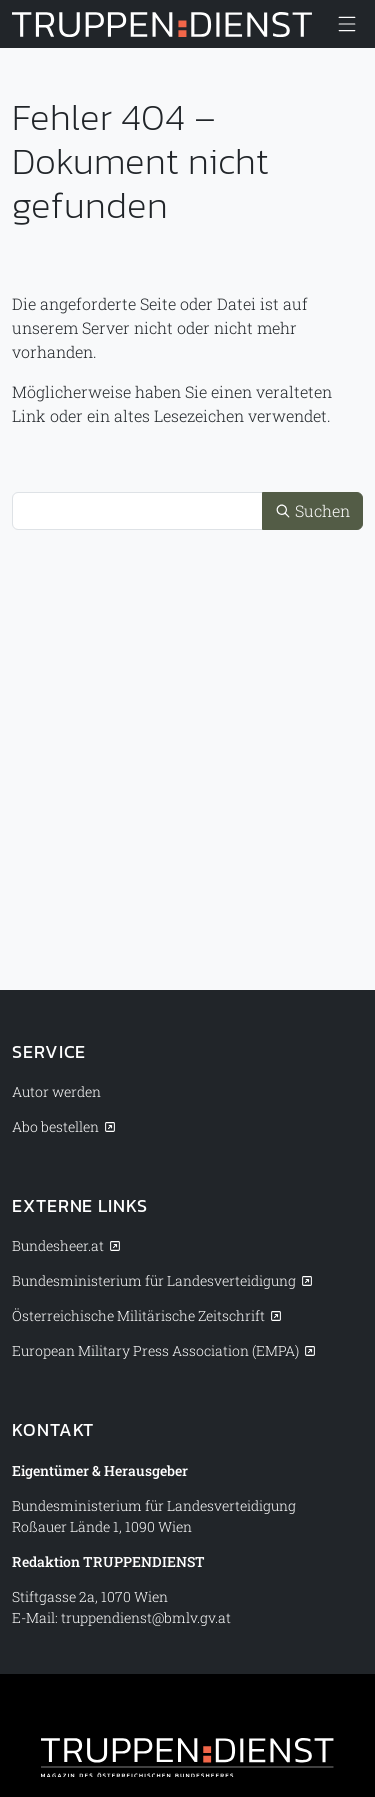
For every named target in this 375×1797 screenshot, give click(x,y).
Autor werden (56, 1091)
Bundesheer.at (58, 1245)
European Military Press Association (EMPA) (155, 1350)
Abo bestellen (55, 1126)
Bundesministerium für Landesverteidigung (154, 1280)
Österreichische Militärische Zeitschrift (138, 1315)
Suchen (312, 510)
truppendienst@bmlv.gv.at (146, 1617)
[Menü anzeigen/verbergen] (347, 24)
